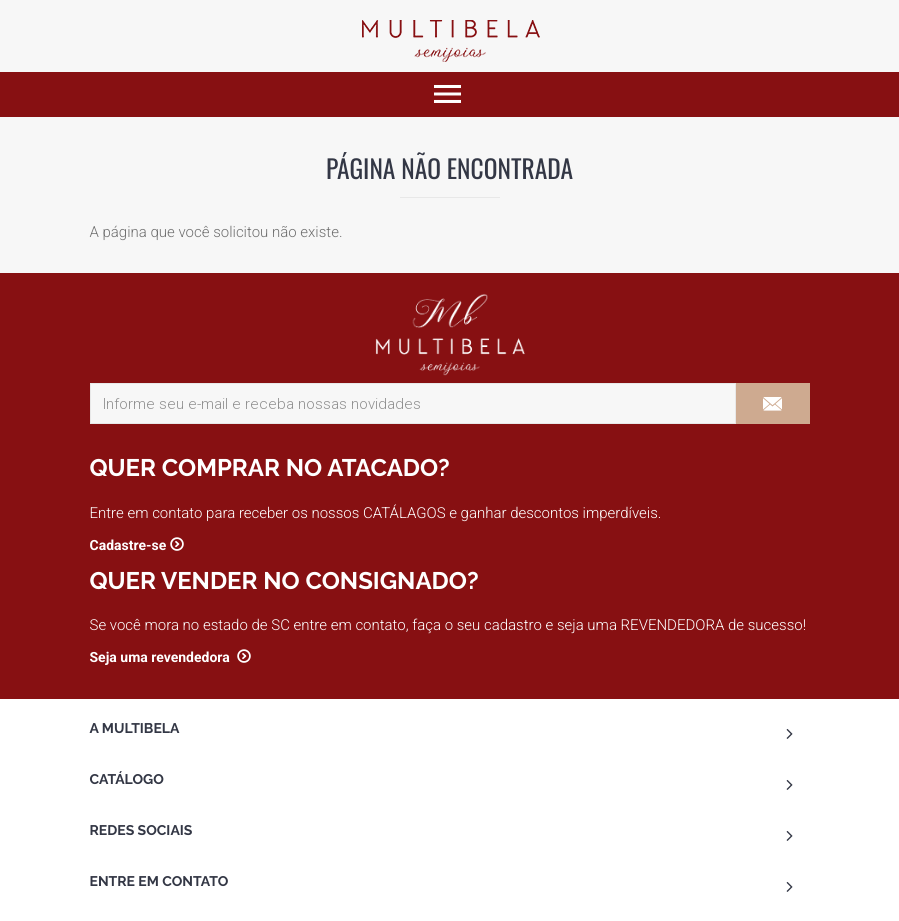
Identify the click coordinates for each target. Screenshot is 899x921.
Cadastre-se (128, 546)
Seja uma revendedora (162, 658)
